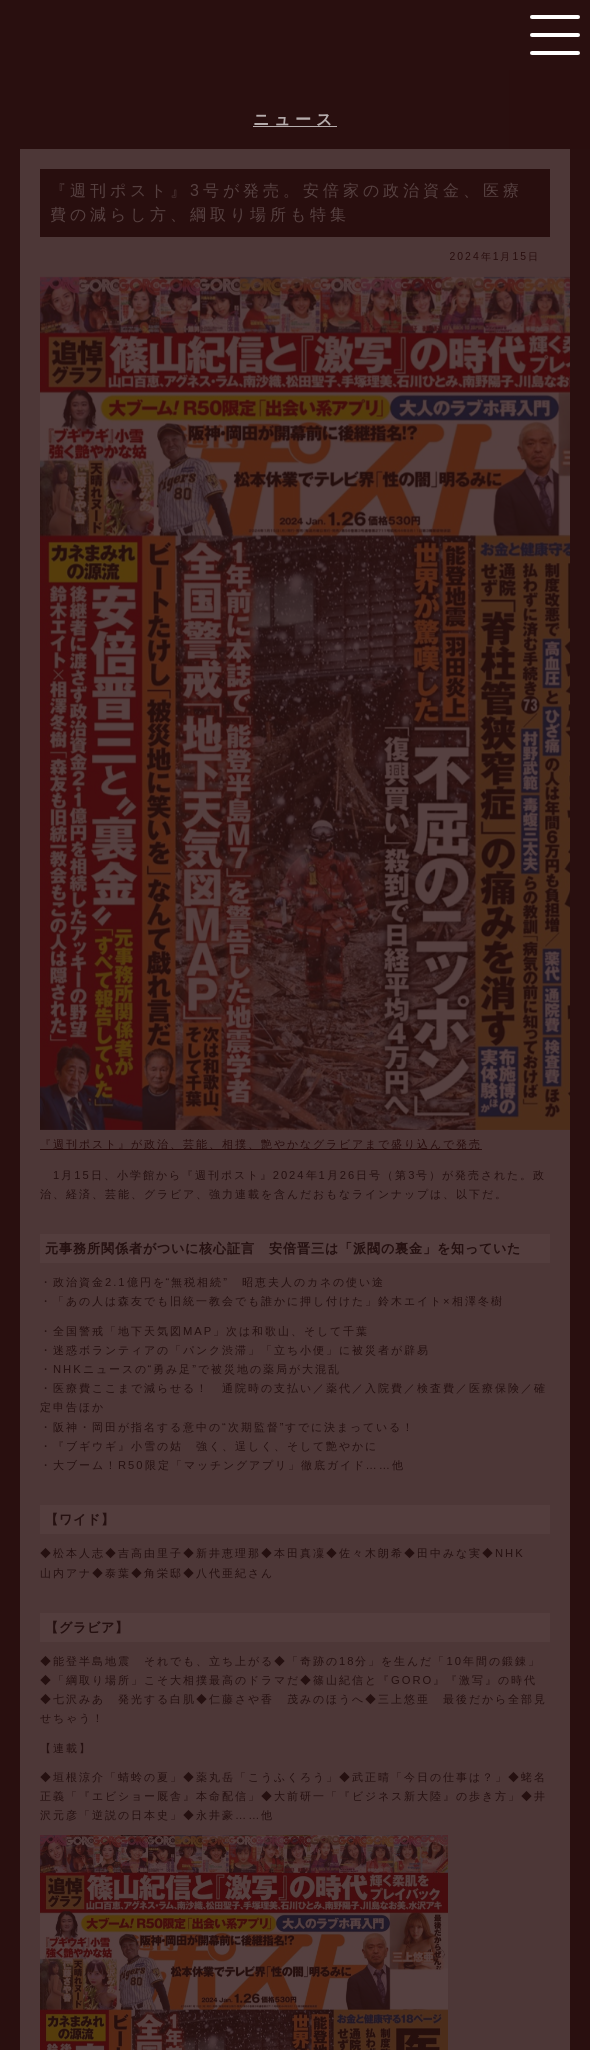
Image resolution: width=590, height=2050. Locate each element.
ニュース (295, 119)
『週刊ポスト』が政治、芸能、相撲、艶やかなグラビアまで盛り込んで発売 (261, 1144)
